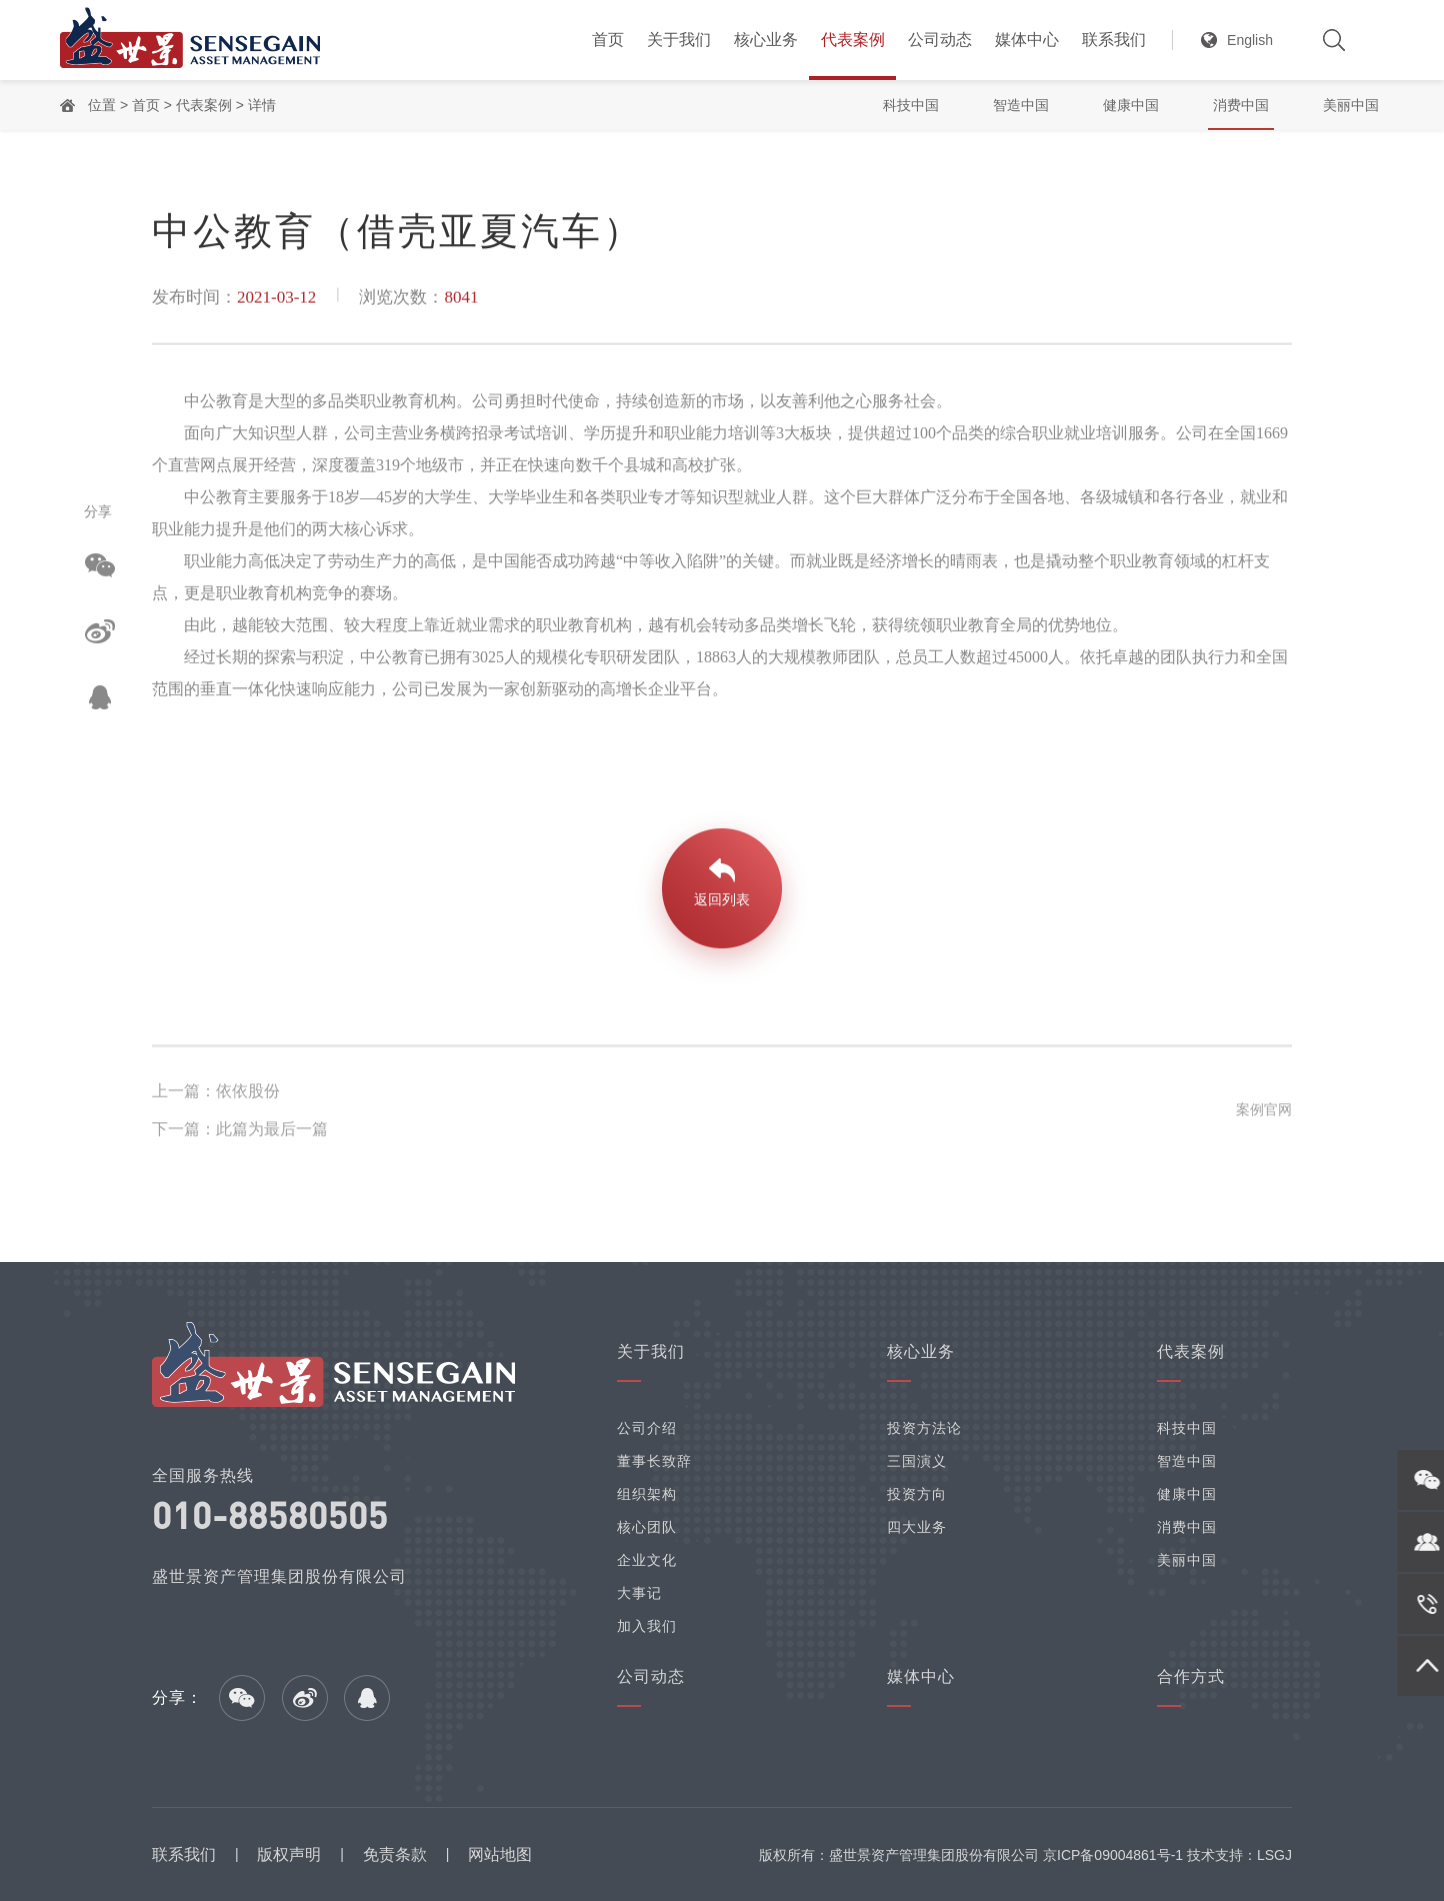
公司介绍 (647, 1428)
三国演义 (917, 1461)
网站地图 (500, 1854)
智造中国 (1021, 105)
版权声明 (289, 1854)
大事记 (639, 1593)
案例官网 (1264, 1114)
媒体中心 (1027, 39)
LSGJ (1274, 1855)
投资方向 (917, 1494)
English (1250, 40)
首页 (608, 39)
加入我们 (647, 1626)
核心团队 (647, 1527)
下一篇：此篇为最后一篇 (240, 1133)
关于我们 (679, 39)
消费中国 (1241, 105)
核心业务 (766, 39)
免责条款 (395, 1854)
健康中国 (1131, 105)
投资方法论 (924, 1428)
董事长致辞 (654, 1461)
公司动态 (940, 39)
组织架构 (647, 1494)
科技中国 (911, 105)
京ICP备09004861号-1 (1113, 1855)
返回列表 (722, 904)
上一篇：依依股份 (216, 1095)
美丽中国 (1351, 105)
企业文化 (647, 1560)
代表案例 (853, 39)
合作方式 (1191, 1676)
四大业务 (917, 1527)
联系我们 (1114, 39)
